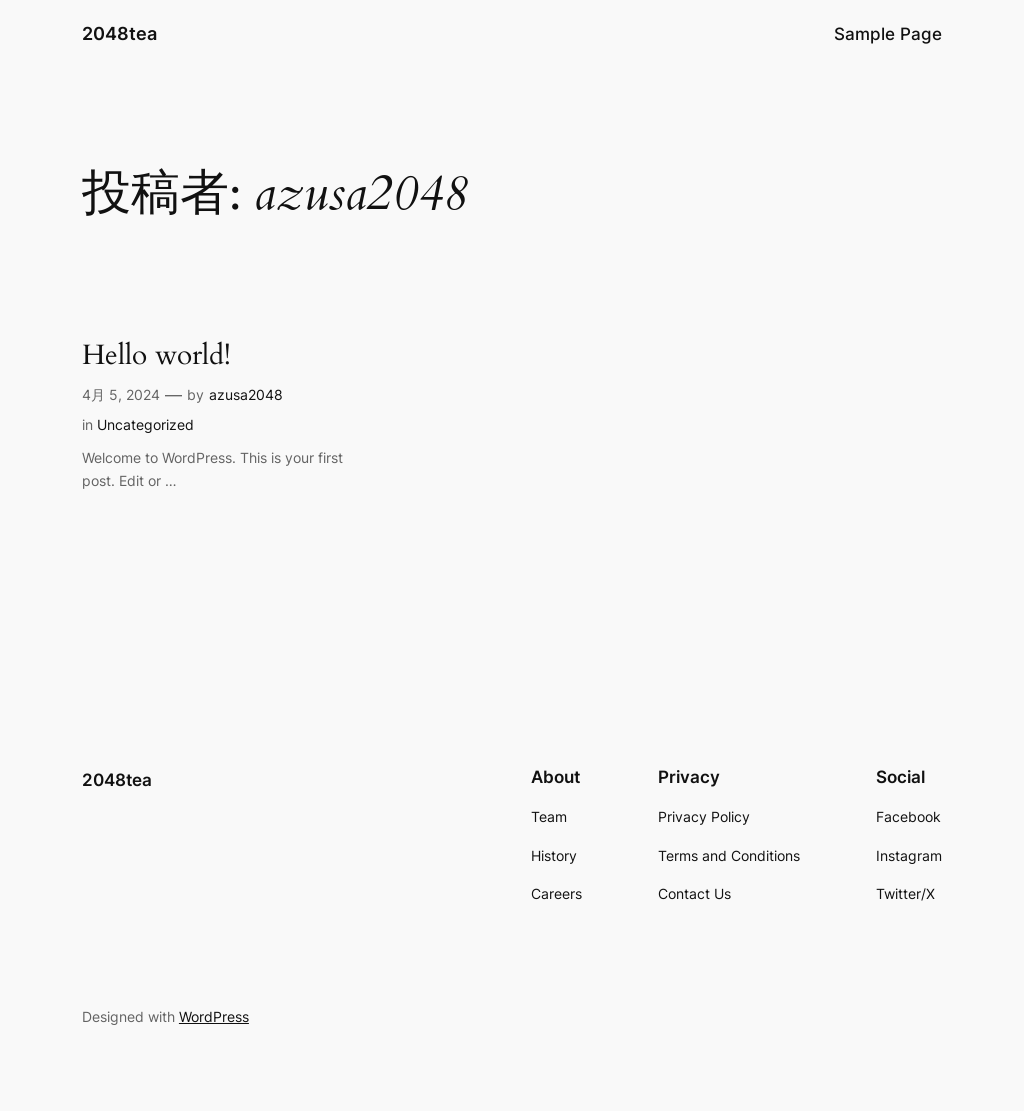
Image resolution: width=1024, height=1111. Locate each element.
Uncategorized (145, 424)
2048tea (119, 33)
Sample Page (888, 34)
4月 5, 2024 (121, 394)
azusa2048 (246, 394)
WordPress (214, 1016)
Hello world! (156, 355)
